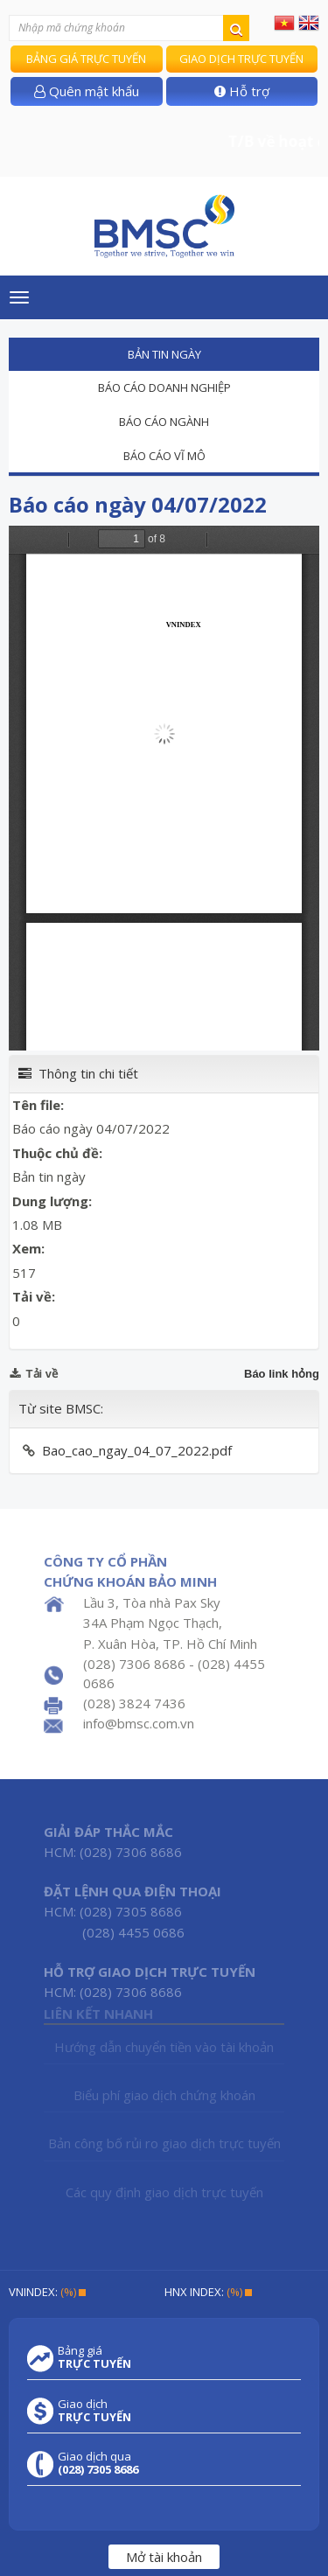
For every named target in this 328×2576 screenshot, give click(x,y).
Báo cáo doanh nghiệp (164, 387)
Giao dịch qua (98, 2463)
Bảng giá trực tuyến (86, 58)
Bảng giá (94, 2357)
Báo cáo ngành (164, 421)
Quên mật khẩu (86, 91)
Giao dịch (94, 2411)
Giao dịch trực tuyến (241, 58)
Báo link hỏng (281, 1373)
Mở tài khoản (164, 2557)
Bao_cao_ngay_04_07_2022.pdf (137, 1450)
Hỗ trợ (241, 91)
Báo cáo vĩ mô (164, 456)
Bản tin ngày (164, 354)
